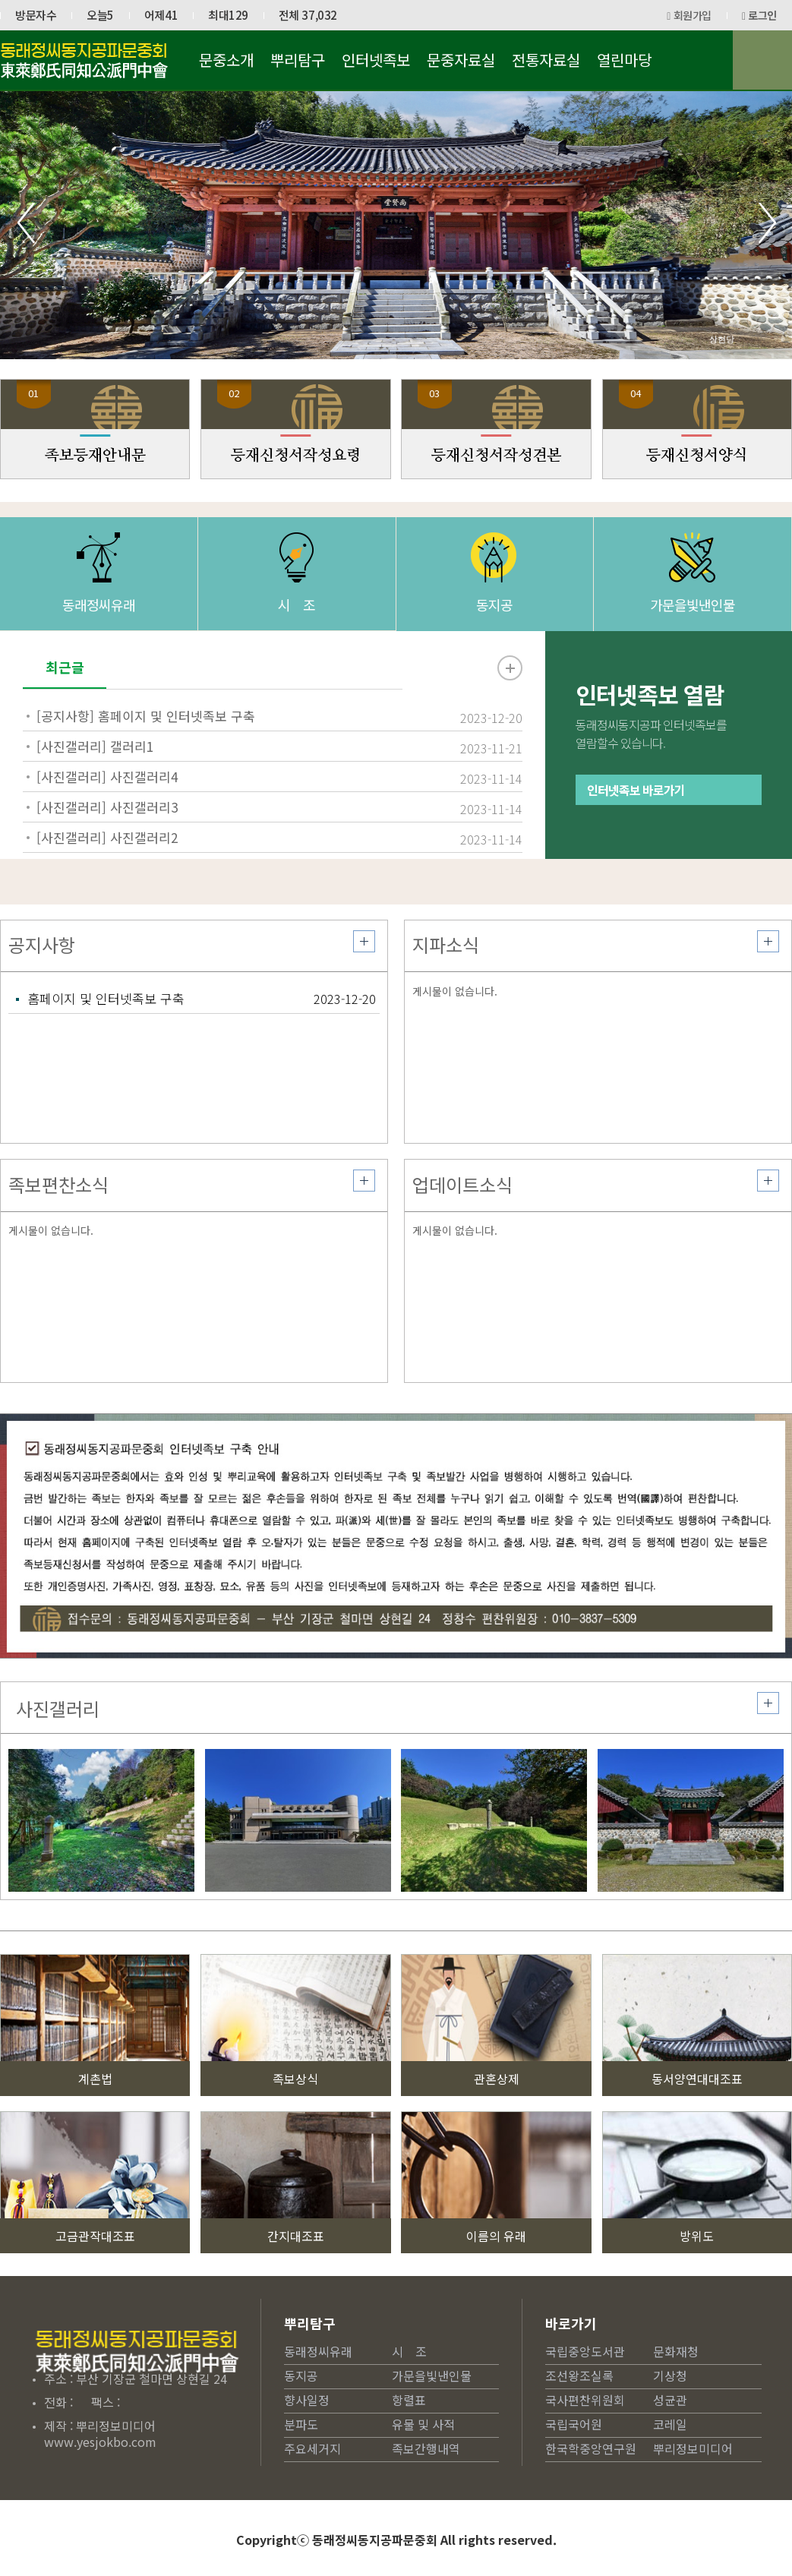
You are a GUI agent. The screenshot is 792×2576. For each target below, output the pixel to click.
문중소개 (226, 60)
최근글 (65, 679)
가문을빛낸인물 (692, 635)
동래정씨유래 (98, 635)
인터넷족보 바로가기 (636, 850)
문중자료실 (461, 60)
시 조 (296, 635)
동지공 (494, 635)
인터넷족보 (376, 60)
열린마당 (624, 60)
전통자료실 (546, 60)
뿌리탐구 (297, 60)
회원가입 (689, 15)
